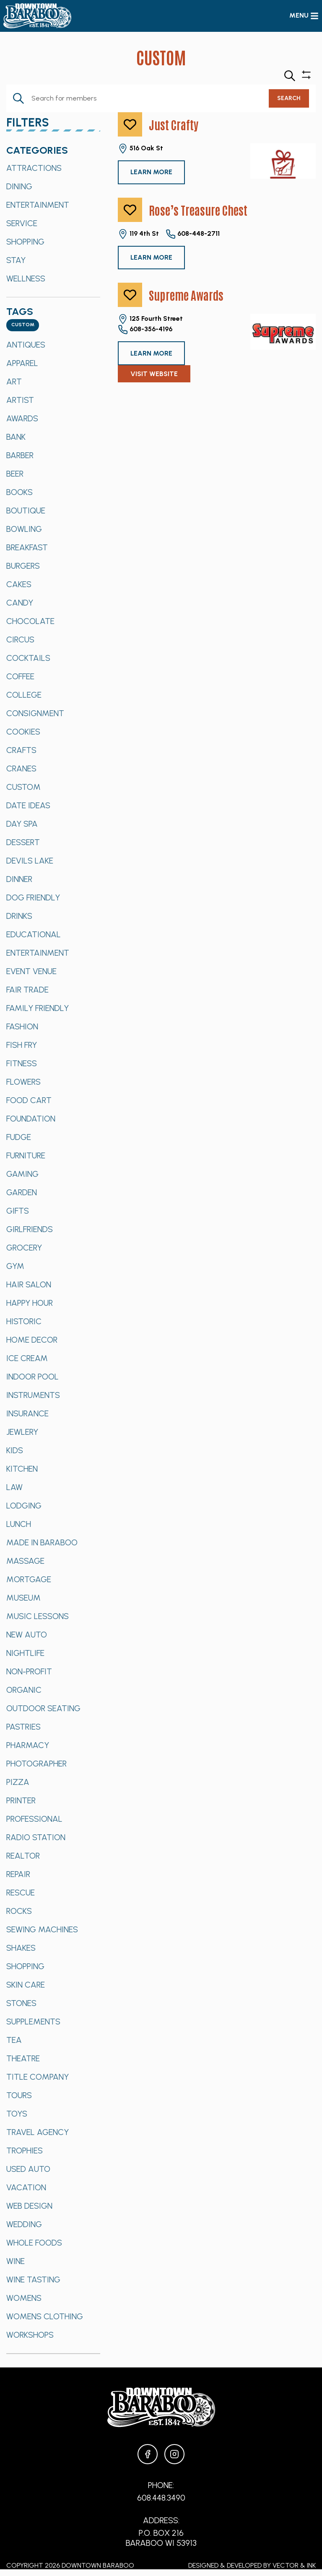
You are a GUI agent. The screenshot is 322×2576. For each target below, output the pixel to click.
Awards (22, 418)
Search (289, 98)
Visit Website (154, 374)
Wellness (25, 278)
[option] (53, 168)
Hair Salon (28, 1284)
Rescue (20, 1892)
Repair (18, 1874)
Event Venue (31, 971)
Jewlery (22, 1432)
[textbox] (22, 325)
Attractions (34, 168)
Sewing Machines (42, 1929)
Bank (16, 437)
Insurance (27, 1413)
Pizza (17, 1782)
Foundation (30, 1118)
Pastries (23, 1726)
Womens (24, 2298)
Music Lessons (37, 1616)
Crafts (21, 750)
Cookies (23, 731)
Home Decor (31, 1340)
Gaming (22, 1174)
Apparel (22, 363)
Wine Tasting (33, 2279)
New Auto (26, 1634)
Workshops (30, 2335)
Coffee (20, 676)
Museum (23, 1598)
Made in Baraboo (42, 1542)
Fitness (21, 1063)
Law (14, 1487)
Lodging (24, 1505)
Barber (20, 455)
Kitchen (22, 1469)
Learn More (151, 172)
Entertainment (37, 205)
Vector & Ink (294, 2565)
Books (19, 492)
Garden (21, 1192)
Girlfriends (29, 1229)
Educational (33, 934)
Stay (16, 260)
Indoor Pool (32, 1376)
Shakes (21, 1948)
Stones (21, 2003)
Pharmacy (27, 1745)
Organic (24, 1690)
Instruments (33, 1395)
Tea (14, 2040)
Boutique (25, 510)
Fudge (18, 1137)
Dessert (23, 842)
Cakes (18, 584)
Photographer (36, 1763)
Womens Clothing (44, 2316)
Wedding (24, 2224)
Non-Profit (29, 1671)
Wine (15, 2261)
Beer (14, 473)
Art (14, 381)
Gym (15, 1266)
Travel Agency (37, 2132)
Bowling (24, 529)
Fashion (22, 1026)
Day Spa (22, 824)
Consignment (35, 713)
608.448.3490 (161, 2498)
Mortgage (28, 1579)
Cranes (21, 768)
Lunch (18, 1524)
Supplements (33, 2021)
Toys (16, 2113)
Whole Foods (34, 2242)
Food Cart (29, 1100)
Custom (23, 787)
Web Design (29, 2206)
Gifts (17, 1211)
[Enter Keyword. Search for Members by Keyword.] (137, 98)
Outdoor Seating (43, 1708)
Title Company (37, 2077)
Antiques (25, 344)
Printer (21, 1800)
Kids (14, 1450)
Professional (34, 1819)
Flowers (23, 1082)
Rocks (19, 1911)
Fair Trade (27, 989)
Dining (19, 186)
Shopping (25, 241)
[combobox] (22, 325)
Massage (25, 1561)
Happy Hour (29, 1303)
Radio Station (35, 1837)
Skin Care (25, 1984)
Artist (20, 400)
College (24, 695)
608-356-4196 (145, 330)
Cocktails (28, 658)
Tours (19, 2095)
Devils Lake (29, 860)
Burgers (23, 566)
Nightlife (25, 1653)
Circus (20, 639)
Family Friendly (37, 1008)
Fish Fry (21, 1045)
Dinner (19, 879)
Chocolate (30, 621)
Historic (24, 1321)
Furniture (25, 1155)
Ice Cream (27, 1358)
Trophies (24, 2150)
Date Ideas (28, 805)
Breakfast (27, 547)
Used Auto (28, 2169)
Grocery (24, 1247)
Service (21, 223)
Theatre (23, 2058)
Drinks (19, 916)
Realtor (23, 1855)
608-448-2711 (193, 234)
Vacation (26, 2187)
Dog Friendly (33, 897)
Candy (19, 602)
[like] (130, 124)
